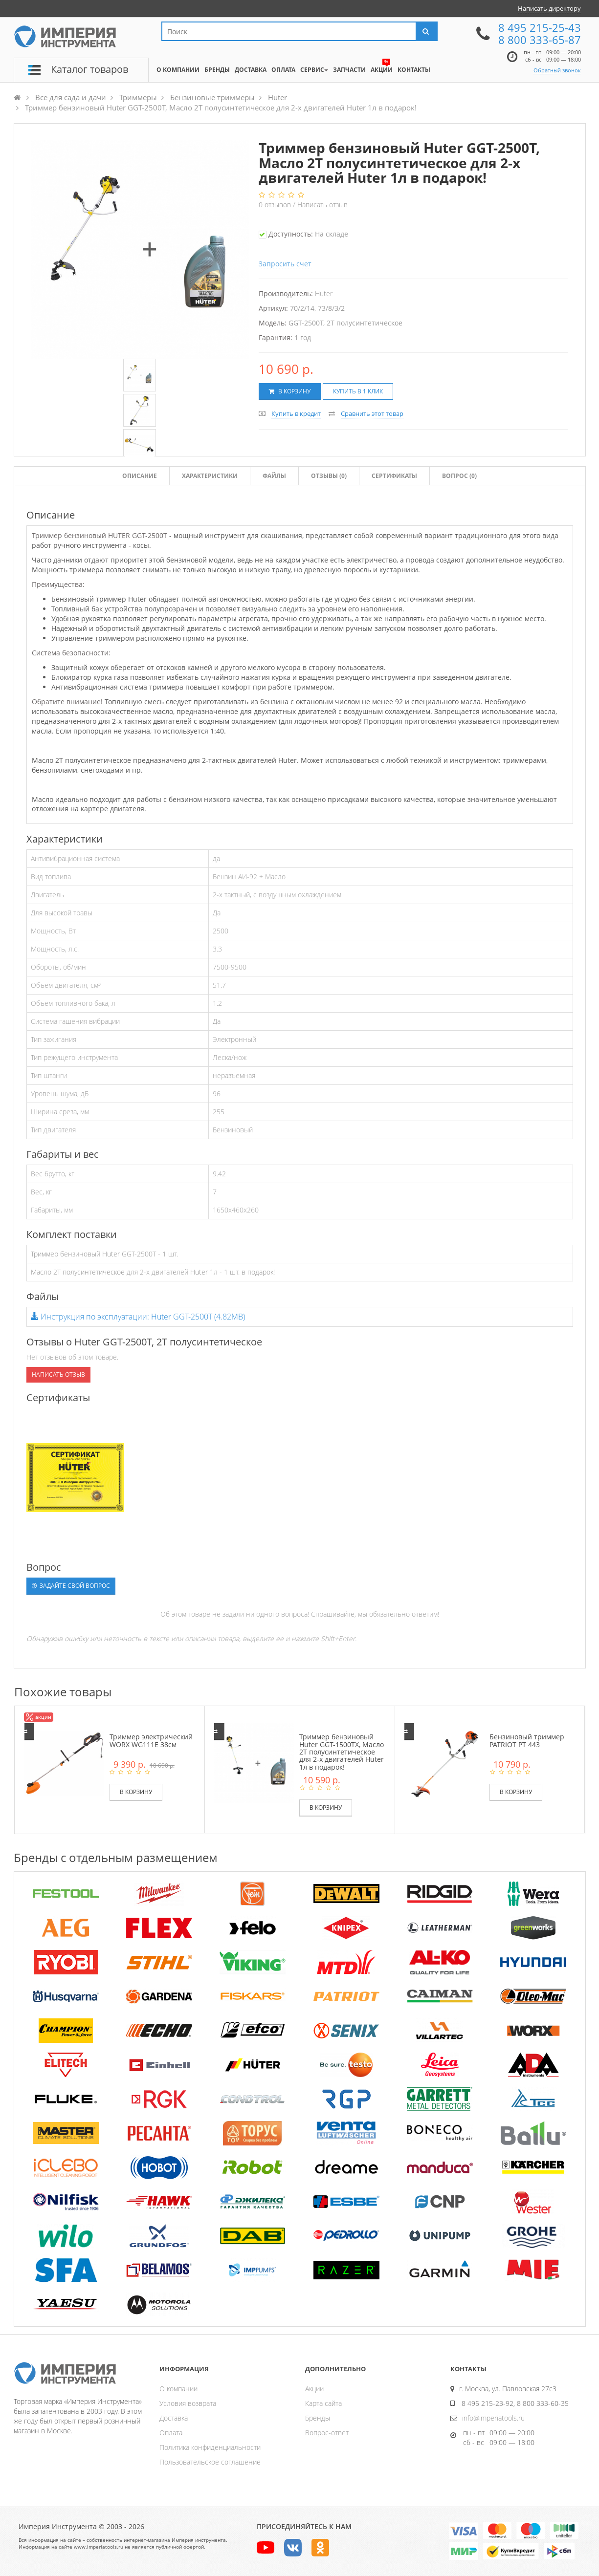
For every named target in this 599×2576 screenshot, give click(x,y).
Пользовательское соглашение (210, 2462)
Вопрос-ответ (327, 2432)
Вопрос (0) (459, 476)
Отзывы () (329, 476)
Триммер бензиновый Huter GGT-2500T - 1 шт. (104, 1253)
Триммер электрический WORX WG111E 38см (151, 1740)
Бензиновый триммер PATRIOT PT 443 (526, 1740)
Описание (139, 476)
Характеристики (210, 476)
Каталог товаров (89, 69)
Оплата (170, 2432)
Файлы (274, 476)
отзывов (276, 204)
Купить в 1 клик (358, 391)
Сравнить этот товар (372, 413)
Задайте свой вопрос (71, 1585)
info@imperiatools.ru (493, 2418)
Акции (314, 2388)
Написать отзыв (322, 204)
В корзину (290, 391)
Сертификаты (394, 476)
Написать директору (549, 8)
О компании (178, 2388)
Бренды (317, 2418)
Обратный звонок (557, 70)
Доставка (173, 2418)
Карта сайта (323, 2403)
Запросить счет (285, 263)
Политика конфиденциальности (210, 2447)
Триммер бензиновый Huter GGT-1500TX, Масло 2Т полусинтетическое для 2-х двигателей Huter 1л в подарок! (341, 1752)
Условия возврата (187, 2403)
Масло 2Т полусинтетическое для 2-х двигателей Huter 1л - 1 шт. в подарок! (153, 1272)
